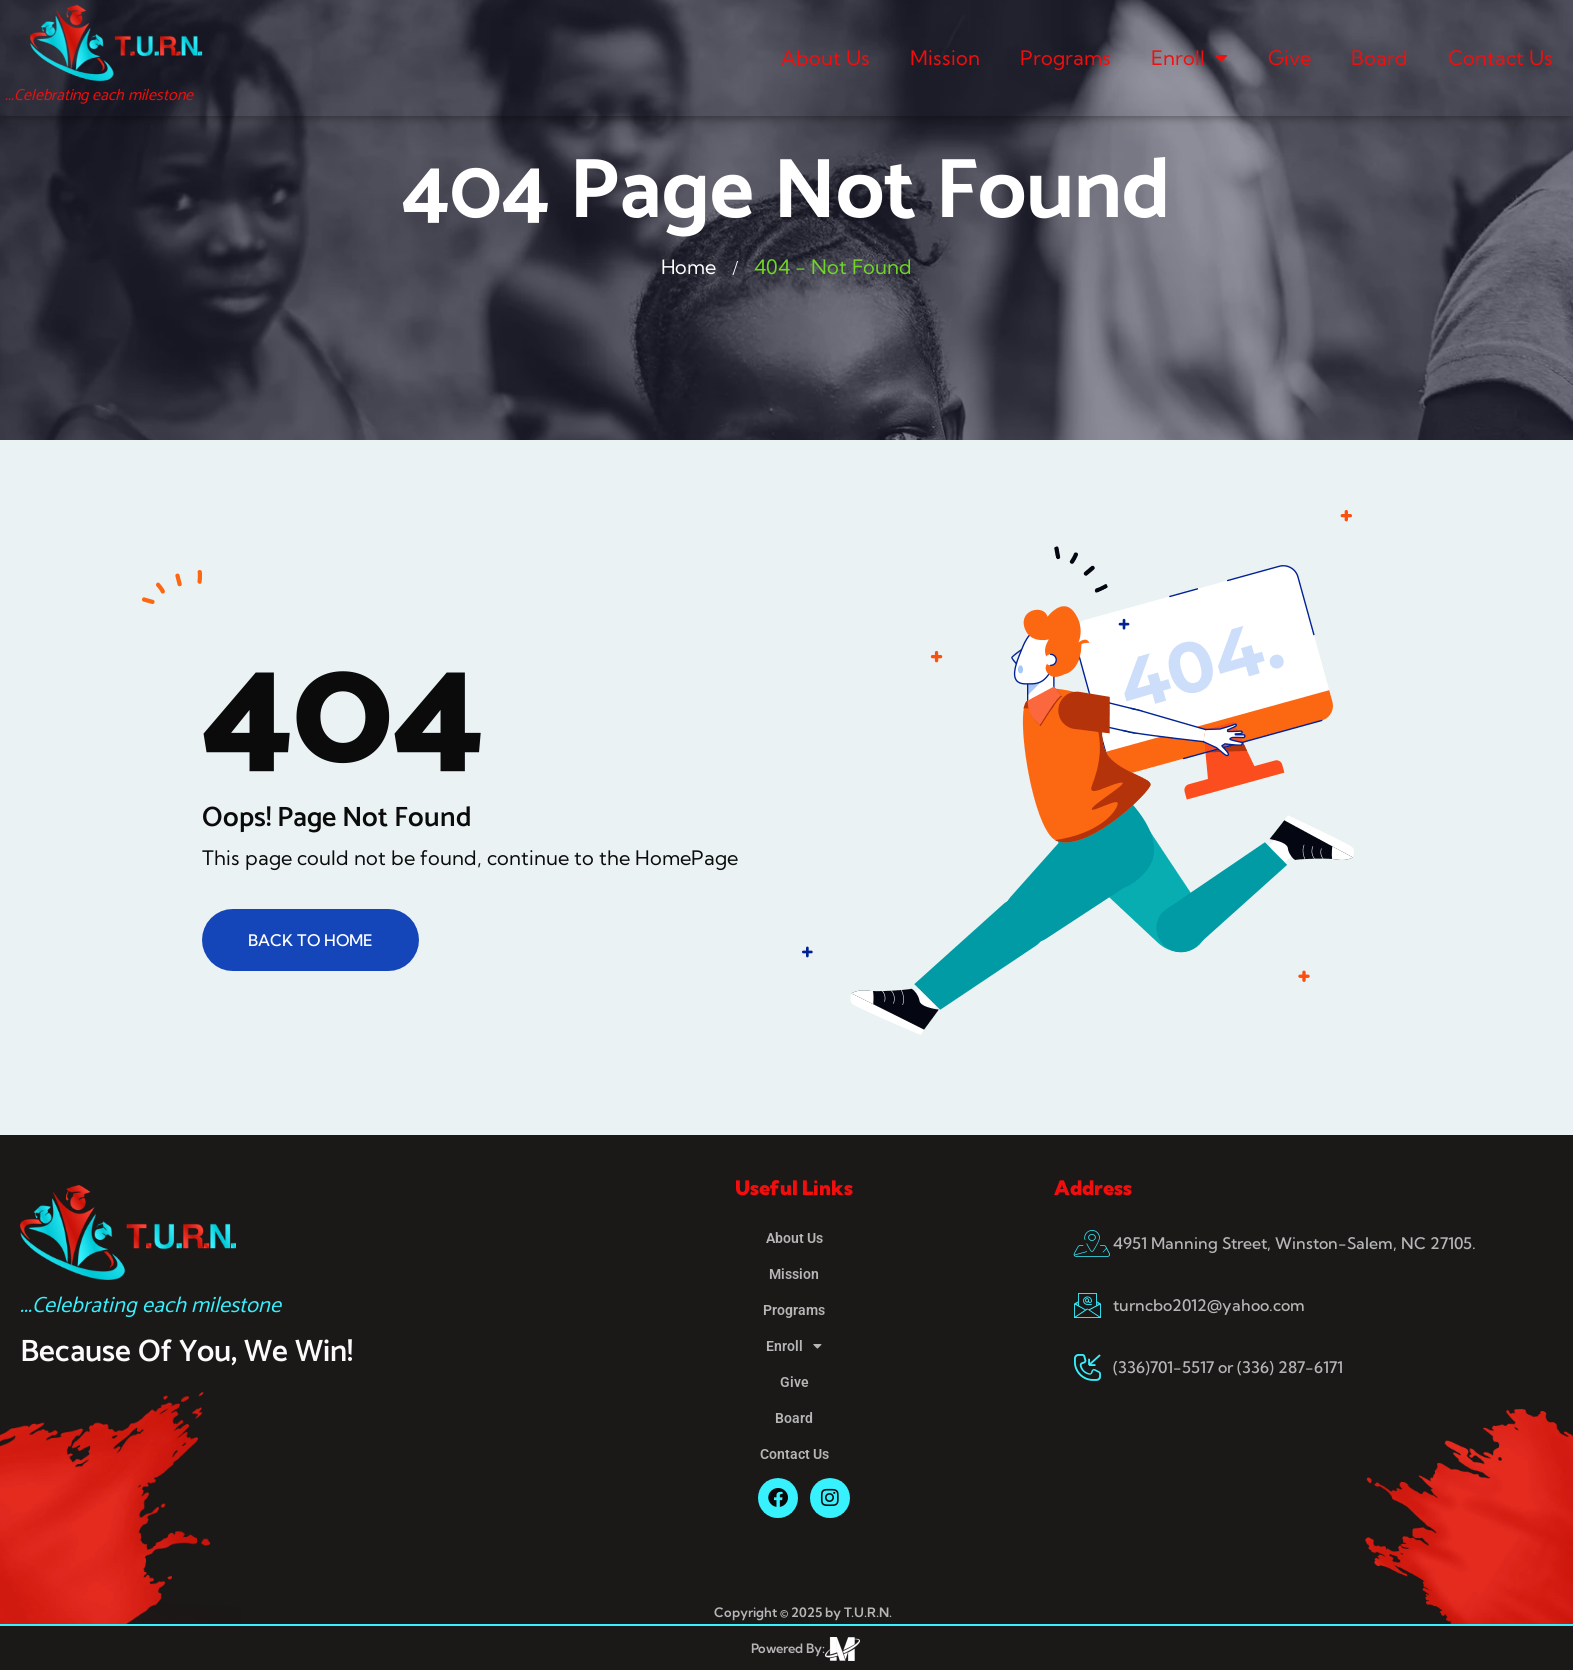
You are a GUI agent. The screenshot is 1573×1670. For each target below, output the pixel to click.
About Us (825, 57)
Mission (945, 57)
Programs (1065, 57)
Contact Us (1500, 57)
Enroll (1189, 58)
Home (689, 266)
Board (1379, 57)
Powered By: (788, 1648)
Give (1289, 57)
